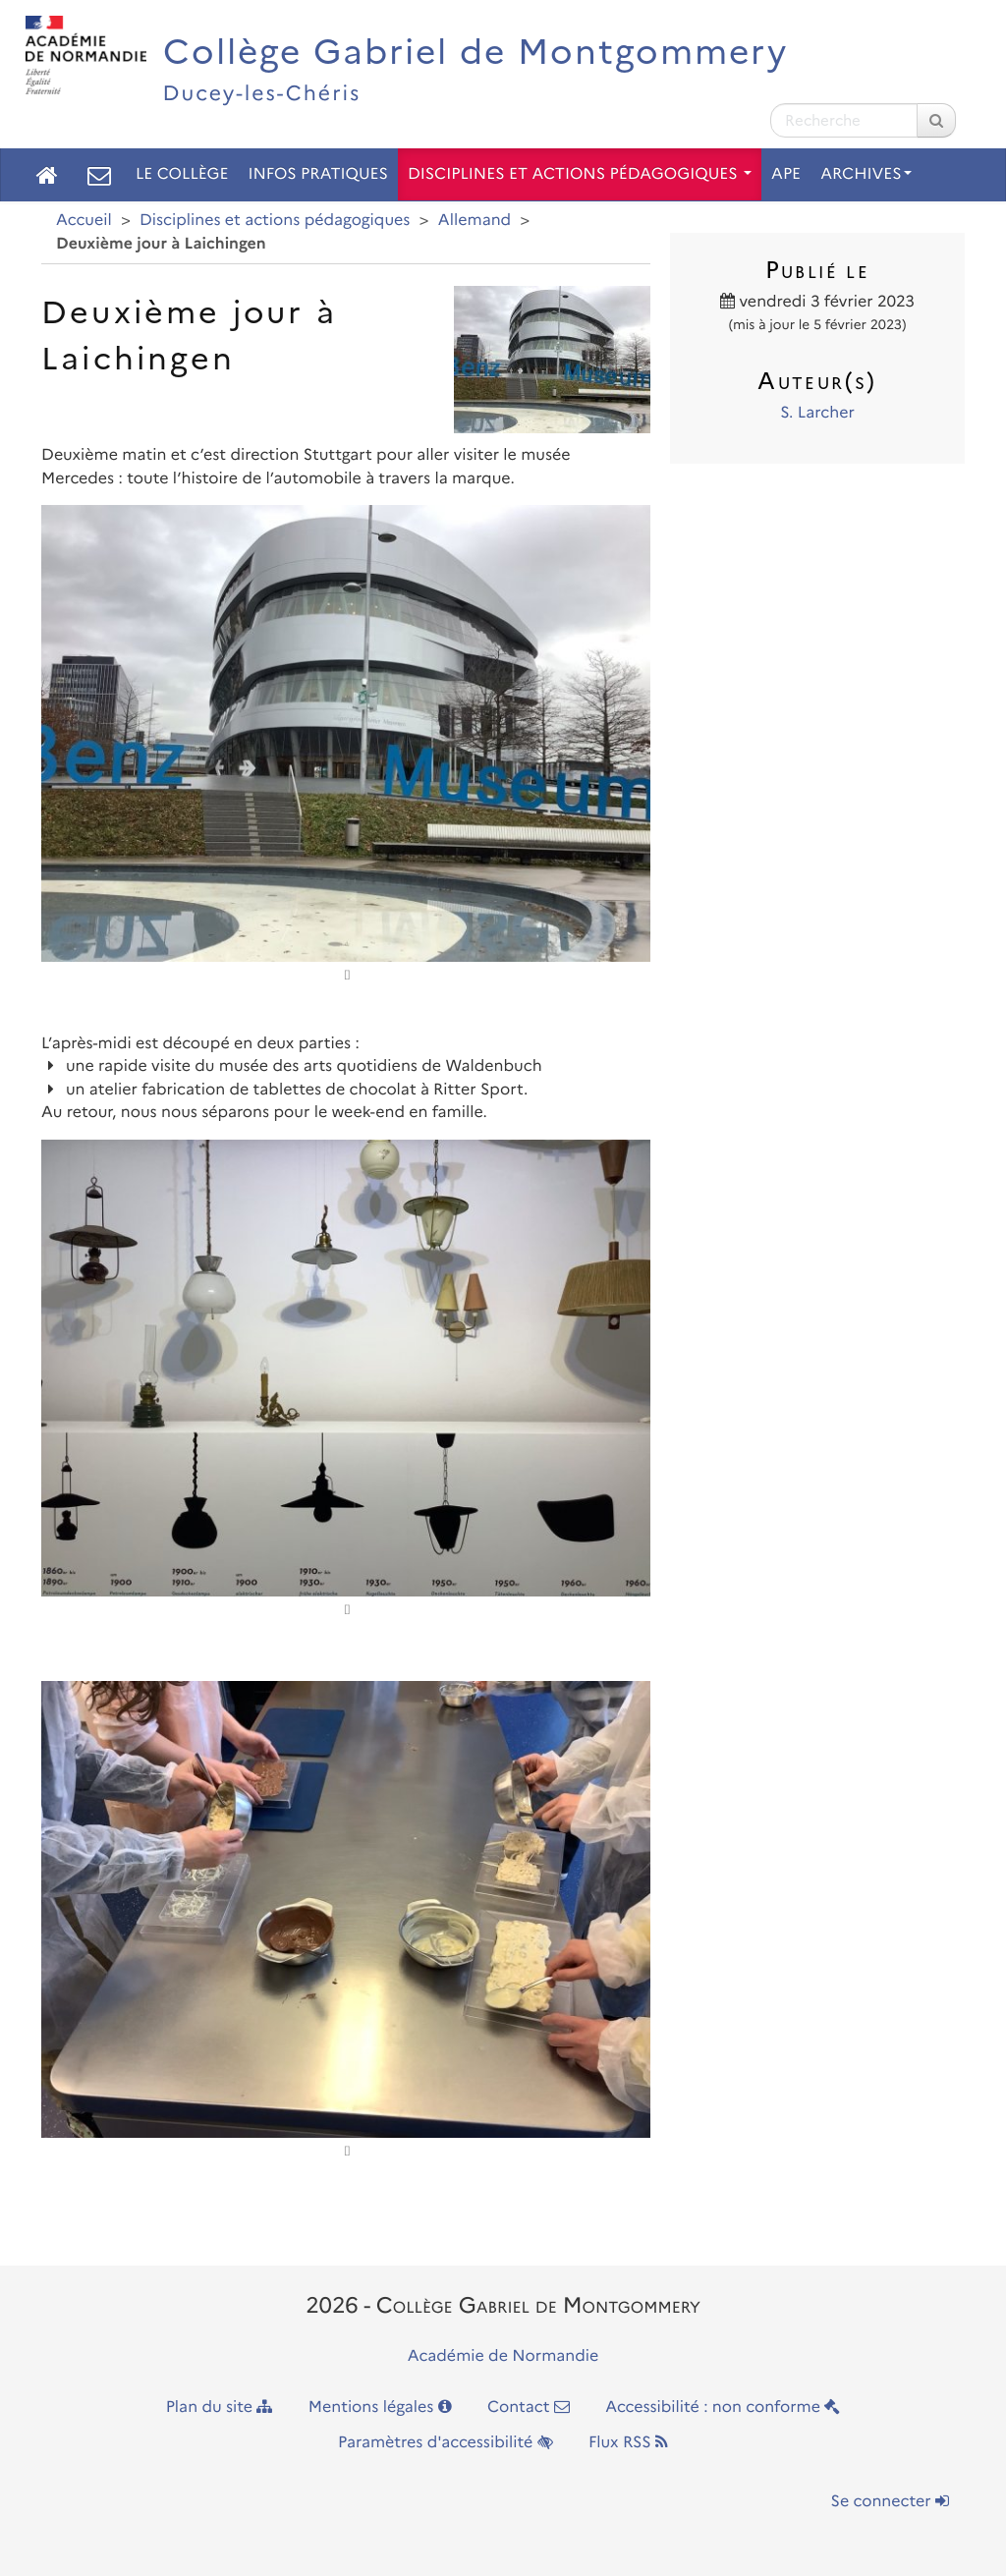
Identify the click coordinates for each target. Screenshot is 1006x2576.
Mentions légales (380, 2407)
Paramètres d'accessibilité (445, 2443)
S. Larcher (817, 413)
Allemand (474, 220)
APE (786, 174)
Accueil (84, 220)
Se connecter (890, 2501)
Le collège (182, 174)
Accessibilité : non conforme (722, 2407)
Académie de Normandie (503, 2356)
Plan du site (219, 2407)
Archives (866, 174)
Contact (528, 2407)
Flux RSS (628, 2443)
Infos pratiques (318, 174)
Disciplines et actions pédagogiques (580, 174)
